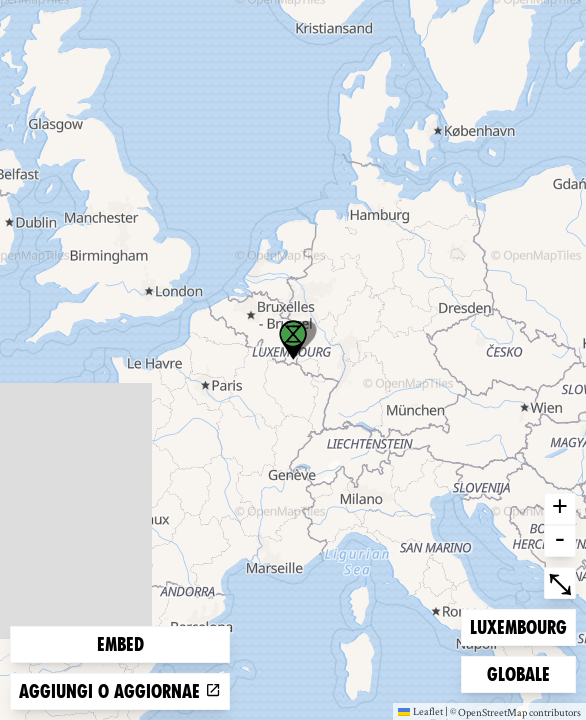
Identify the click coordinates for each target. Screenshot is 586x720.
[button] (293, 340)
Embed (120, 644)
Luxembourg (518, 625)
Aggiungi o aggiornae (120, 691)
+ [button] (560, 509)
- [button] (560, 541)
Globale (519, 672)
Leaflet (420, 711)
